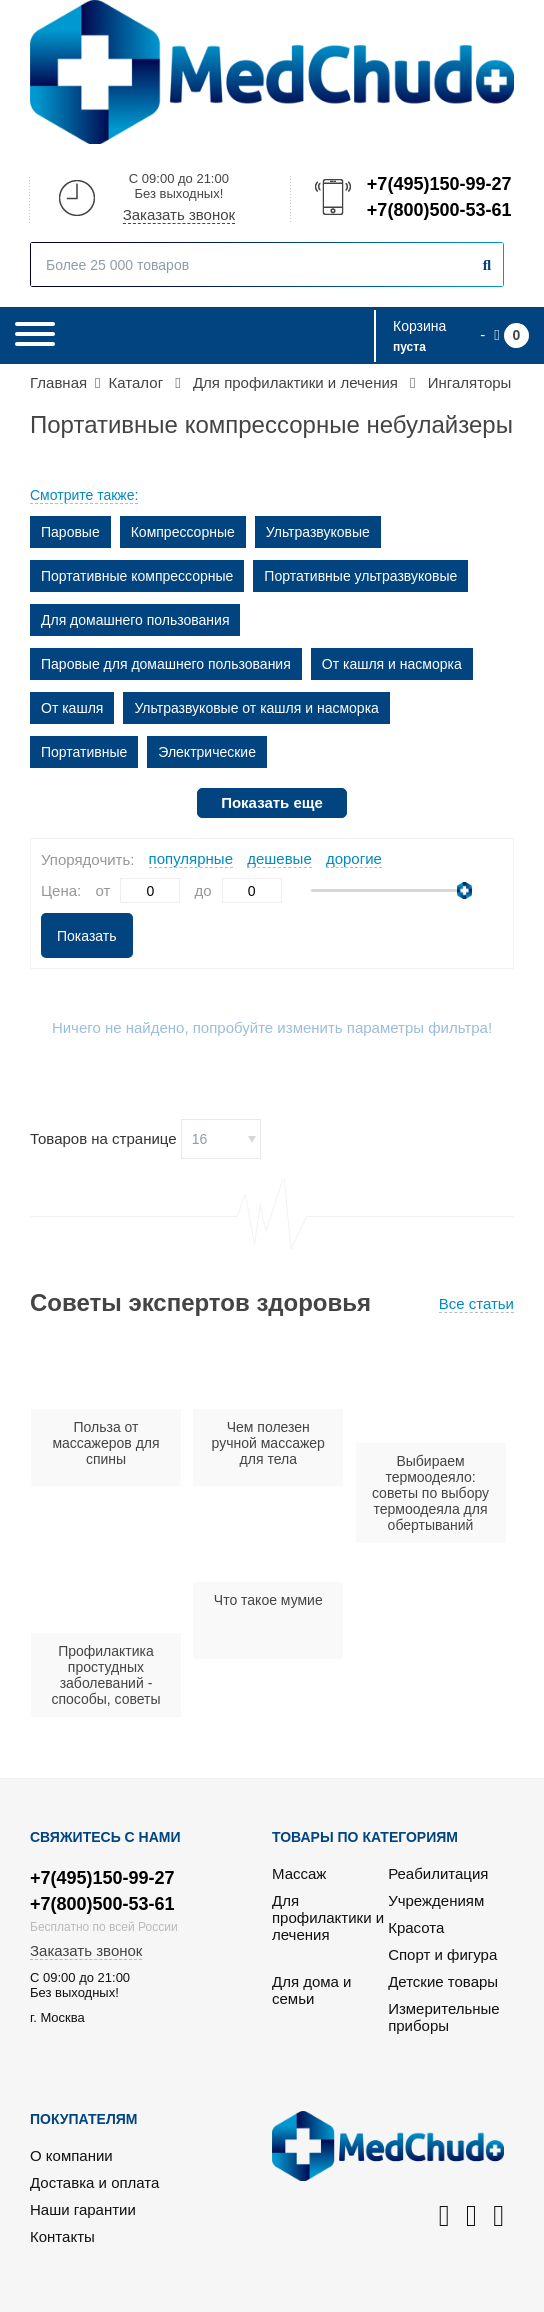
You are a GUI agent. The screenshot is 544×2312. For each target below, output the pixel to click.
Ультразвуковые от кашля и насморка (256, 708)
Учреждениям (436, 1900)
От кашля (72, 708)
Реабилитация (438, 1873)
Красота (416, 1927)
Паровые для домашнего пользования (166, 664)
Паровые (70, 532)
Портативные (84, 752)
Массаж (299, 1873)
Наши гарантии (83, 2209)
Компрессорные (183, 532)
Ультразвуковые (318, 532)
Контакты (62, 2236)
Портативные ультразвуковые (360, 576)
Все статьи (476, 1303)
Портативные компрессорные (137, 576)
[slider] (464, 890)
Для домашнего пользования (135, 620)
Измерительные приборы (444, 2017)
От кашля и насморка (392, 664)
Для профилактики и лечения (328, 1917)
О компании (71, 2155)
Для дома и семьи (312, 1990)
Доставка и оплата (94, 2182)
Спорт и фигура (442, 1954)
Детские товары (443, 1981)
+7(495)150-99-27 (438, 184)
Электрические (207, 752)
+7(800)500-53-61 (438, 210)
